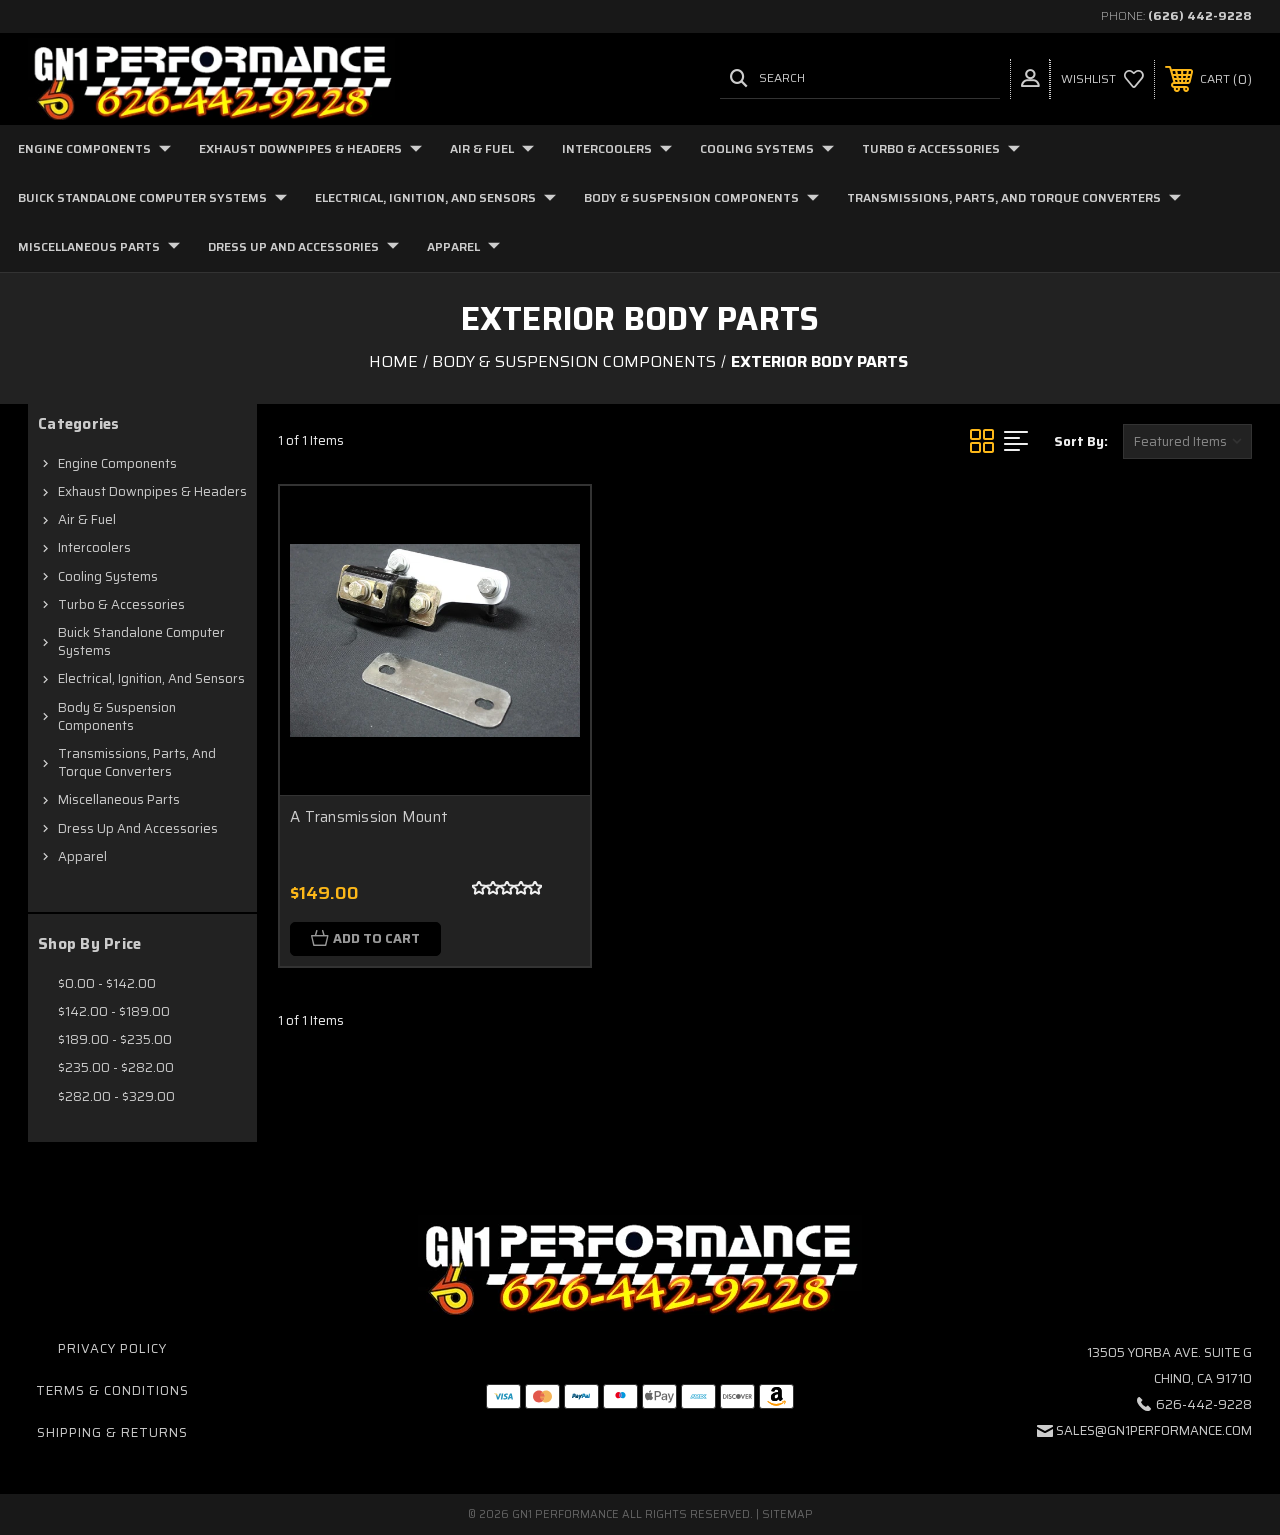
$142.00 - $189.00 (114, 1011)
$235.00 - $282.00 (116, 1067)
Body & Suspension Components (701, 197)
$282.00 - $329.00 (116, 1096)
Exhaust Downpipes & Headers (310, 148)
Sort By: (1081, 441)
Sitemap (787, 1514)
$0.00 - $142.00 (107, 983)
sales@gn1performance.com (1154, 1430)
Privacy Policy (112, 1348)
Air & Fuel (492, 148)
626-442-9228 (1204, 1404)
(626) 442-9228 (1200, 15)
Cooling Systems (767, 148)
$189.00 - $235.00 (115, 1039)
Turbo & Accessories (941, 148)
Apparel (463, 246)
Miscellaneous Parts (99, 246)
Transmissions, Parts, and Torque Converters (1014, 197)
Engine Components (94, 148)
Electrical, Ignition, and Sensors (435, 197)
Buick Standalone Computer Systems (152, 197)
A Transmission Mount (369, 817)
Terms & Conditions (112, 1390)
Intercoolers (617, 148)
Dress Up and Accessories (303, 246)
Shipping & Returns (112, 1432)
